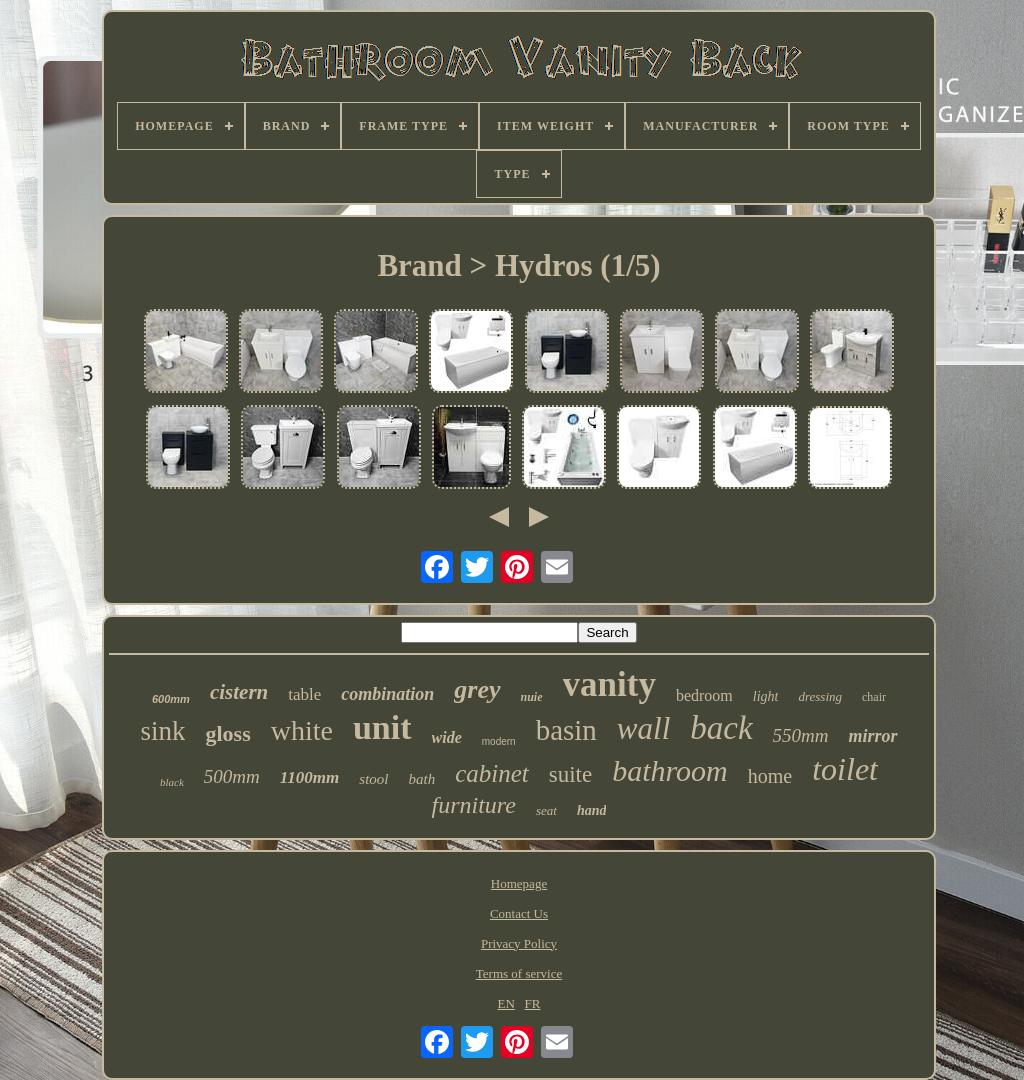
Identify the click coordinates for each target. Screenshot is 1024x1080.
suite (570, 774)
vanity (609, 684)
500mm (232, 776)
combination (387, 694)
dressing (820, 696)
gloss (227, 733)
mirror (873, 736)
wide (447, 737)
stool (373, 779)
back (721, 728)
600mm (171, 699)
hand (592, 810)
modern (499, 741)
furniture (474, 805)
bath (422, 779)
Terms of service (519, 973)
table (304, 694)
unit (382, 727)
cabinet (492, 773)
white (302, 730)
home (770, 776)
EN (506, 1003)
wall (643, 728)
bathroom (670, 770)
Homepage (519, 883)
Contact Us (519, 913)
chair (874, 697)
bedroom (704, 695)
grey (477, 689)
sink (162, 731)
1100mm (310, 777)
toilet (845, 769)
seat (546, 810)
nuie (532, 697)
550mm (801, 735)
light (766, 696)
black (172, 782)
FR (533, 1003)
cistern (239, 692)
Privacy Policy (519, 943)
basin (566, 730)
